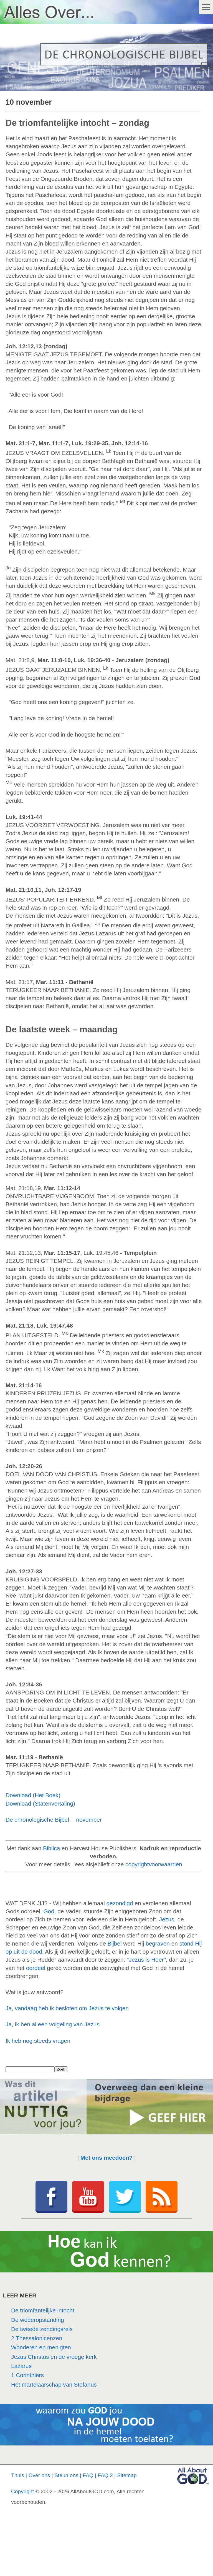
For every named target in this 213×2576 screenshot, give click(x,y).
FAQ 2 (105, 2475)
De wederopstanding (37, 2320)
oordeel (35, 1968)
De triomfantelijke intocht (42, 2310)
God (48, 1911)
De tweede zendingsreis (42, 2329)
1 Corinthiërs (27, 2375)
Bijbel (115, 1943)
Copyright (22, 2491)
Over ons (39, 2475)
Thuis (17, 2475)
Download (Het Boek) (33, 1795)
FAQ (88, 2475)
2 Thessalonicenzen (36, 2338)
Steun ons (66, 2475)
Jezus (166, 1919)
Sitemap (126, 2475)
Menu (206, 7)
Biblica (51, 1848)
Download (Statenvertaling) (40, 1803)
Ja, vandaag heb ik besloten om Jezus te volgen (67, 2008)
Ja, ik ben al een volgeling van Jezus (53, 2024)
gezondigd (119, 1903)
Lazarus (21, 2366)
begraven (158, 1943)
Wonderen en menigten (41, 2347)
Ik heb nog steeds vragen (38, 2040)
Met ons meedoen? (106, 2157)
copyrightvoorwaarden (153, 1864)
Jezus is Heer (146, 1959)
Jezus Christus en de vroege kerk (54, 2357)
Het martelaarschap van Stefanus (54, 2384)
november (89, 1819)
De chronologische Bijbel (37, 1819)
